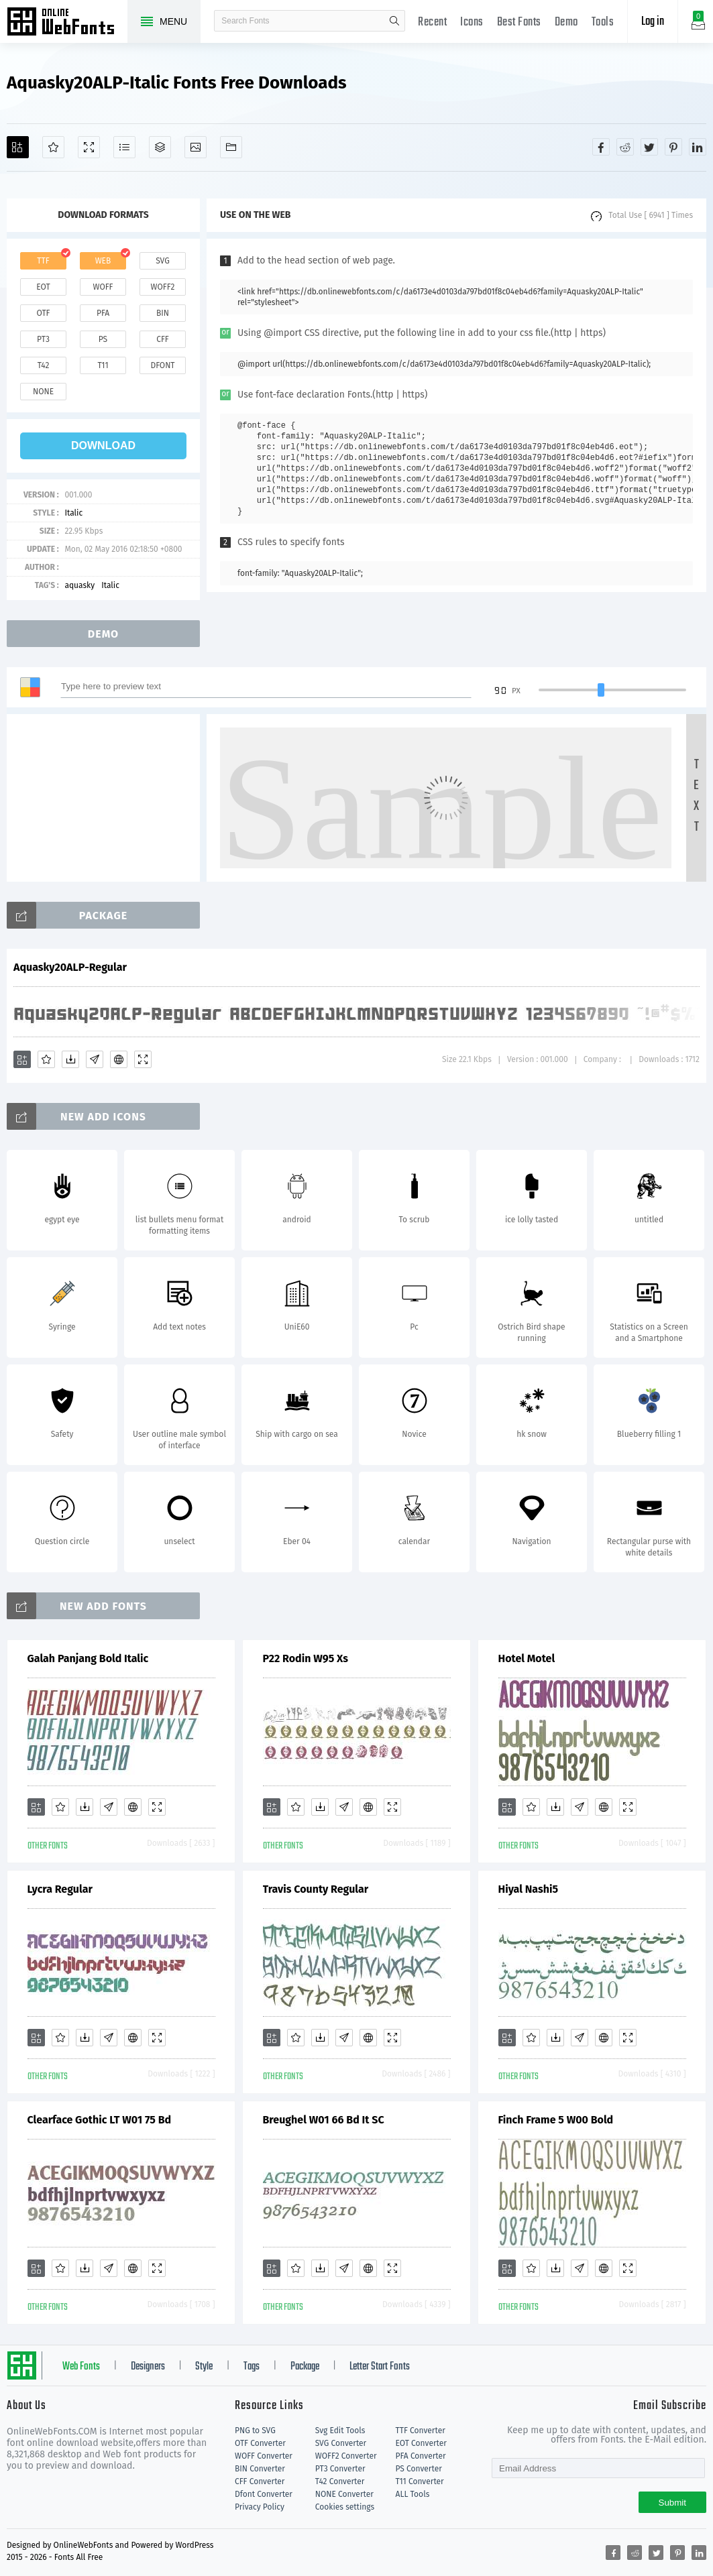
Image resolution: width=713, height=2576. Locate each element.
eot (43, 287)
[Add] (18, 147)
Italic (73, 513)
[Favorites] (53, 147)
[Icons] (195, 147)
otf (43, 313)
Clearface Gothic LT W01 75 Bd (100, 2119)
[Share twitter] (649, 147)
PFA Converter (421, 2456)
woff (103, 287)
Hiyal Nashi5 (528, 1889)
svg (162, 261)
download (103, 445)
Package (304, 2367)
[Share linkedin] (697, 147)
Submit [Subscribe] (672, 2503)
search (394, 21)
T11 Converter (420, 2481)
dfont (162, 365)
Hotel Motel (526, 1658)
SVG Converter (340, 2443)
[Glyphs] (124, 147)
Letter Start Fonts (379, 2367)
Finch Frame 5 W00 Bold (556, 2119)
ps (103, 339)
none (43, 391)
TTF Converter (420, 2430)
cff (162, 339)
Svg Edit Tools (340, 2430)
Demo (566, 22)
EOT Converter (421, 2443)
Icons (472, 22)
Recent (432, 22)
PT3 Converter (340, 2468)
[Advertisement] (107, 798)
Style (204, 2367)
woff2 (163, 287)
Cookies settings (344, 2507)
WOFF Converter (263, 2456)
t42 (44, 365)
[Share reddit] (625, 147)
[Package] (160, 147)
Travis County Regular (316, 1889)
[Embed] (118, 1059)
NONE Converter (344, 2494)
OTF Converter (260, 2443)
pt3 (43, 339)
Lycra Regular (60, 1889)
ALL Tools (413, 2494)
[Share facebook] (601, 147)
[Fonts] (231, 147)
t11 (102, 365)
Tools (603, 22)
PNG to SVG (255, 2430)
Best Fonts (519, 22)
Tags (251, 2367)
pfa (103, 313)
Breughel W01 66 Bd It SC (323, 2119)
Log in (652, 22)
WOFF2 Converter (346, 2456)
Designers (148, 2367)
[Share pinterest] (673, 147)
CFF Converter (259, 2481)
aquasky (79, 585)
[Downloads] (70, 1059)
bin (162, 313)
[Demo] (89, 147)
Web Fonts (81, 2367)
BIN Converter (260, 2468)
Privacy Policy (259, 2507)
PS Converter (419, 2468)
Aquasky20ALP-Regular (70, 967)
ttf (43, 261)
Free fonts (67, 22)
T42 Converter (340, 2481)
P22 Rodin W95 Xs (306, 1658)
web (103, 261)
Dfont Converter (263, 2494)
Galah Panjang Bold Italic (88, 1658)
